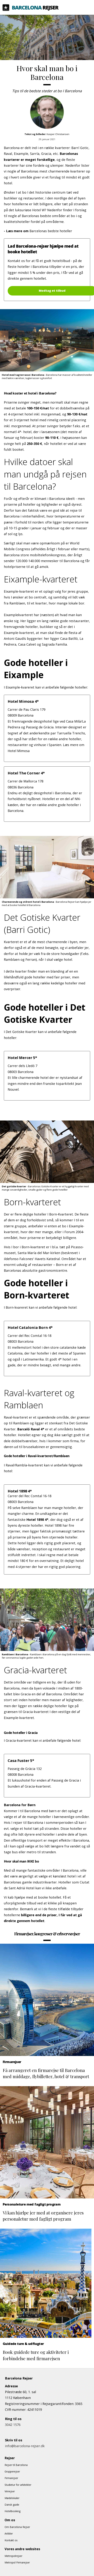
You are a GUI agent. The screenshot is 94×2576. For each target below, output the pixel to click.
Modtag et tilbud (47, 291)
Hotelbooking (12, 2511)
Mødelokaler (12, 2498)
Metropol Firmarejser (17, 2562)
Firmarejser (11, 2478)
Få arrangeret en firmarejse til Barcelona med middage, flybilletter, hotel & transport (46, 2073)
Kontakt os (11, 2540)
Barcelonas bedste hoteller (50, 231)
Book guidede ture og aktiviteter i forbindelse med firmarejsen (36, 2355)
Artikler (9, 2533)
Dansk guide (12, 2504)
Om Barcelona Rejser (17, 2527)
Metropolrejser (13, 2556)
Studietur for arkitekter (18, 2484)
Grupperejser (12, 2471)
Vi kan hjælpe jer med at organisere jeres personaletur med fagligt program (43, 2216)
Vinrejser (10, 2491)
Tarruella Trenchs (71, 733)
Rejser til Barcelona (16, 2465)
